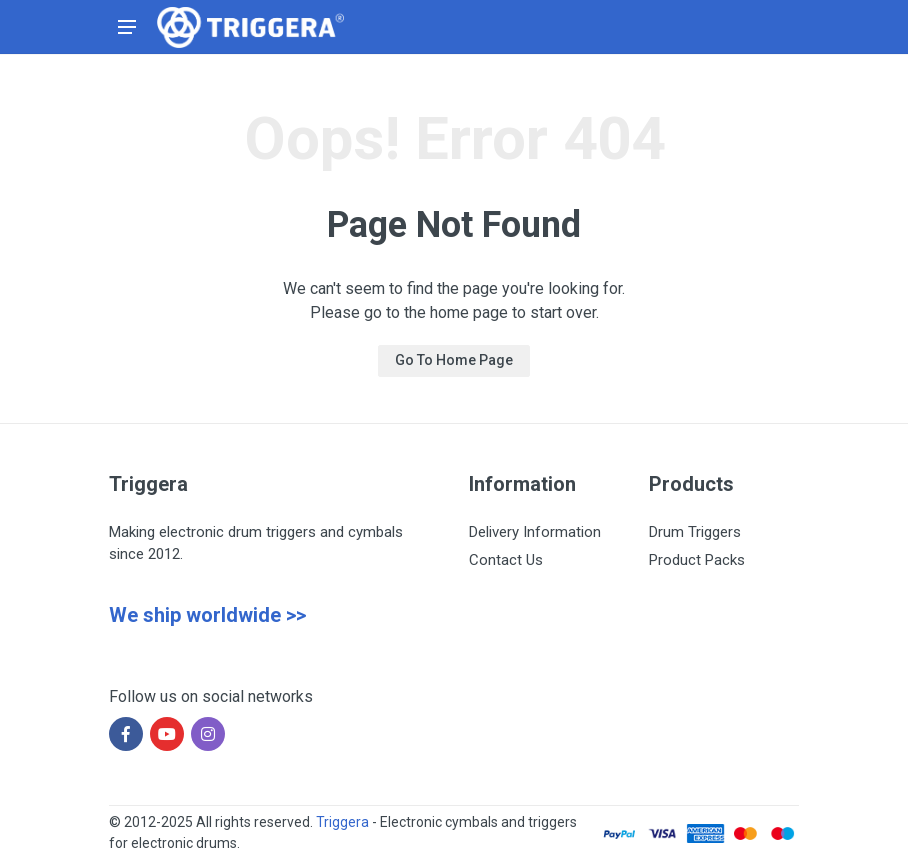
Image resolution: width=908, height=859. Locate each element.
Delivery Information (535, 532)
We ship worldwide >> (207, 615)
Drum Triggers (695, 532)
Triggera (342, 822)
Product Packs (697, 560)
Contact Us (506, 560)
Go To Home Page (454, 360)
